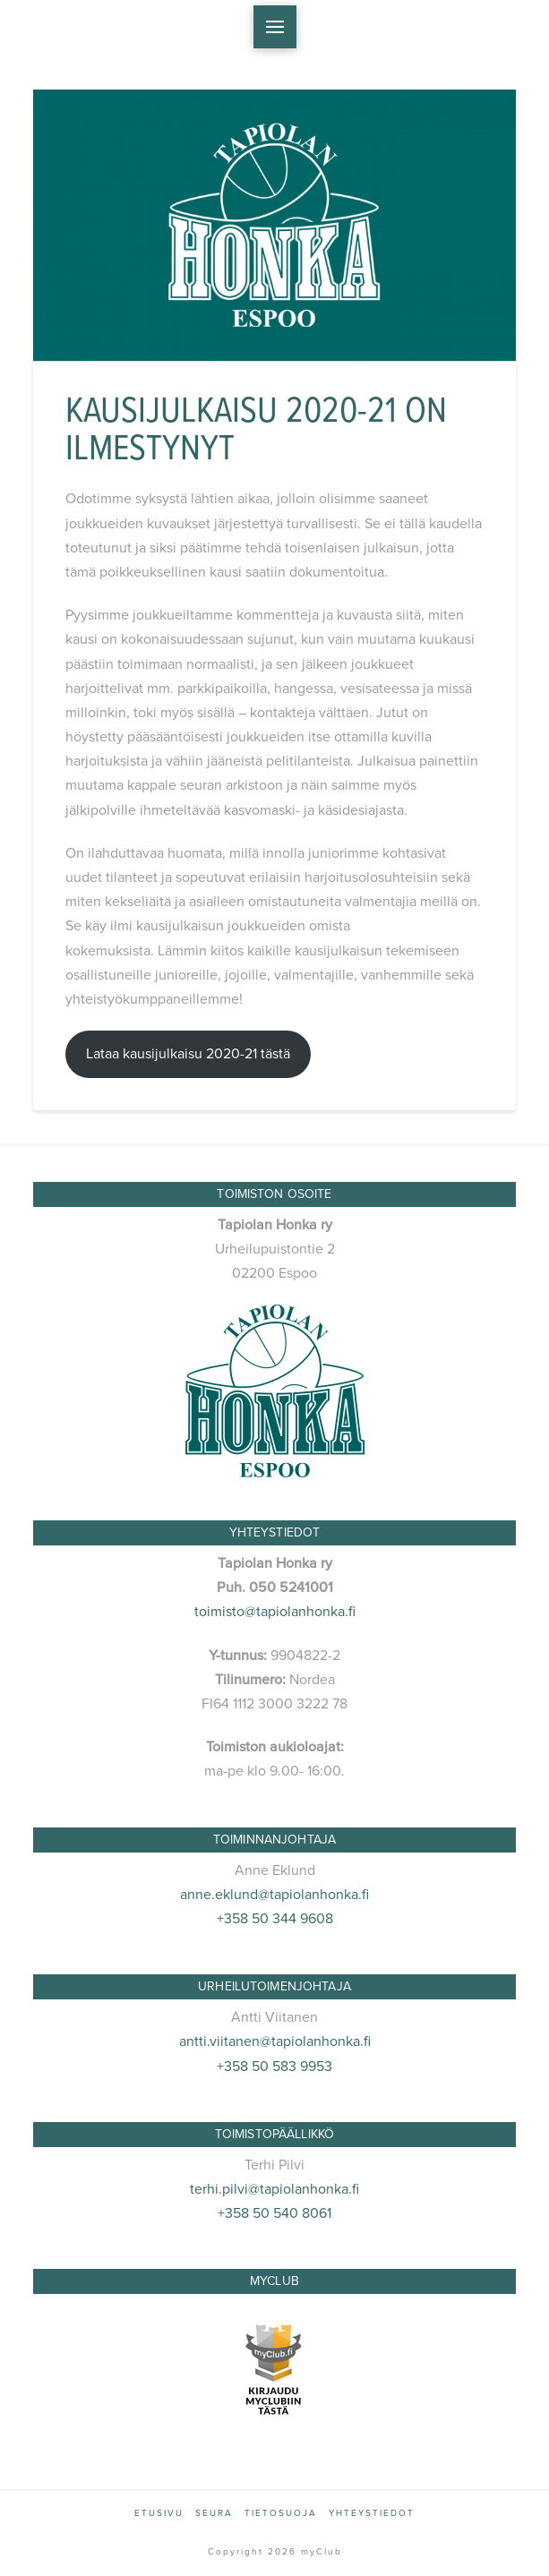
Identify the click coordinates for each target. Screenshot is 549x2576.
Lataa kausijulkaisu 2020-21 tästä (188, 1054)
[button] (274, 26)
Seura (214, 2513)
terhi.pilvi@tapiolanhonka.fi (274, 2189)
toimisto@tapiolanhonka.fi (275, 1612)
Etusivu (159, 2513)
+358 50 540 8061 (274, 2213)
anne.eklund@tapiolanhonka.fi (274, 1895)
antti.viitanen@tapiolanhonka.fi (275, 2041)
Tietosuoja (280, 2513)
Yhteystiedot (372, 2513)
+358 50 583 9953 (274, 2066)
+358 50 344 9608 (275, 1919)
